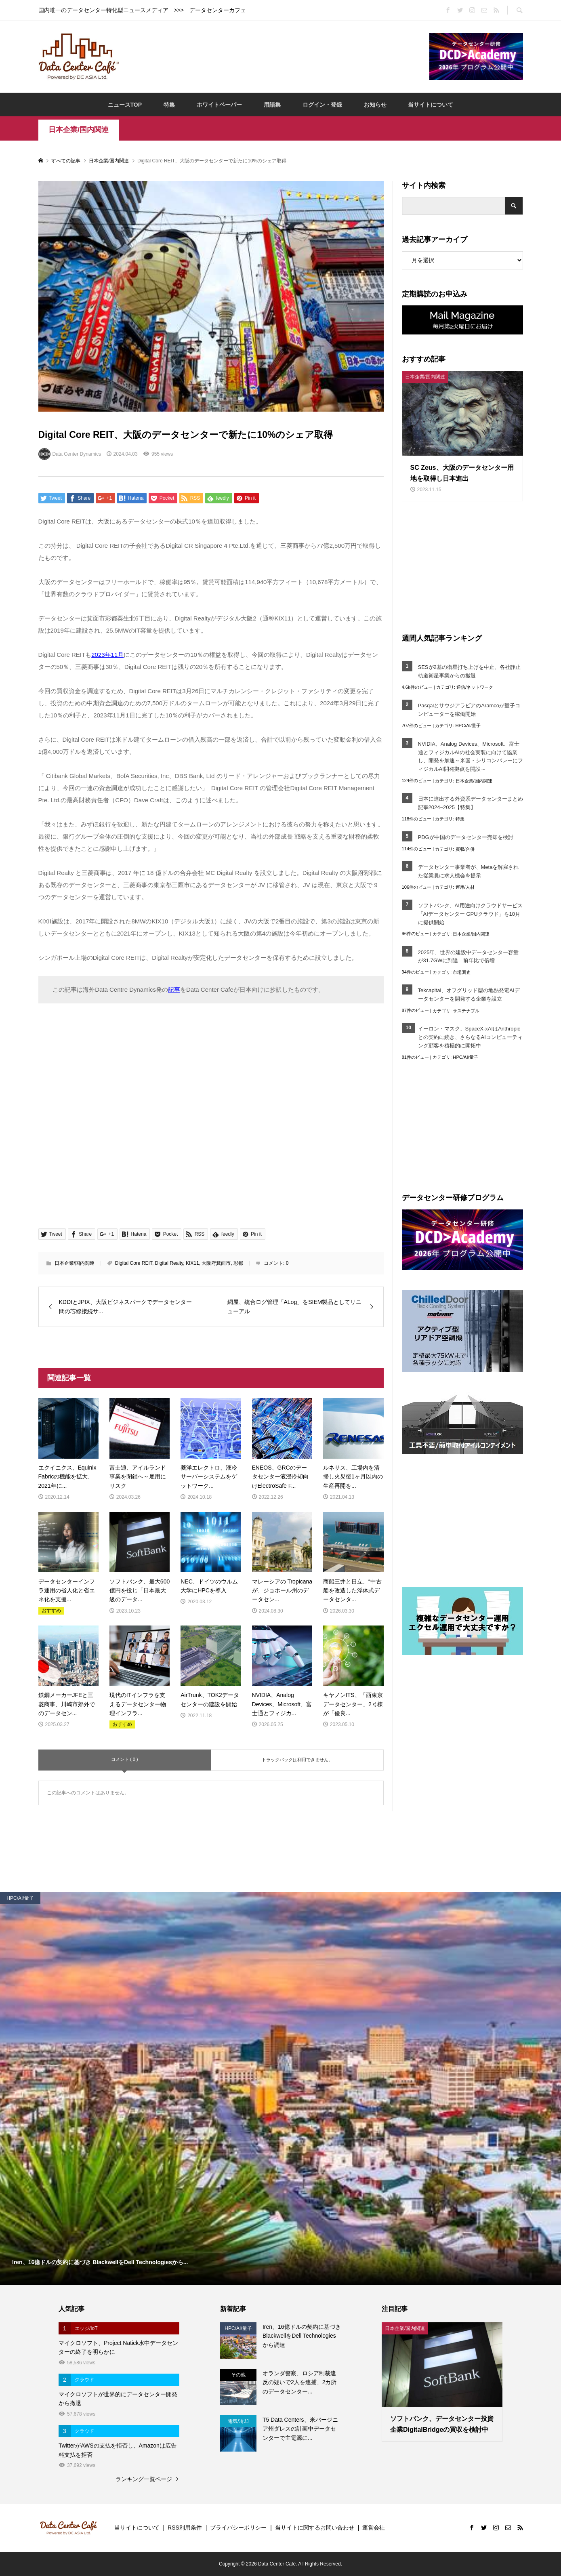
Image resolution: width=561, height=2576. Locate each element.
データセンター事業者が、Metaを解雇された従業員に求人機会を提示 (468, 871)
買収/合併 (465, 849)
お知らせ (375, 104)
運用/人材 (465, 887)
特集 (169, 104)
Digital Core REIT (133, 1263)
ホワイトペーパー (219, 104)
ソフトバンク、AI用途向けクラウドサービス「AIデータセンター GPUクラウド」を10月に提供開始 (470, 913)
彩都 (238, 1263)
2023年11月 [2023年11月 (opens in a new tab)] (107, 654)
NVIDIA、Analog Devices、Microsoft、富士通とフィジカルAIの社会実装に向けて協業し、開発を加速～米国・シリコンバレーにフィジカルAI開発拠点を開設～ (470, 756)
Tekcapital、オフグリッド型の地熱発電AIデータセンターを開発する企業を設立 (469, 994)
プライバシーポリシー (238, 2527)
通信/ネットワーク (474, 687)
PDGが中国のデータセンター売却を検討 (465, 837)
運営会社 (373, 2527)
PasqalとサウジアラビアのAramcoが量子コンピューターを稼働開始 (469, 709)
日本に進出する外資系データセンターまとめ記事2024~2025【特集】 (470, 803)
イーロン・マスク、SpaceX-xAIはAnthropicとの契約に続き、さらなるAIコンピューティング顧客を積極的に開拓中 (470, 1037)
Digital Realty (169, 1263)
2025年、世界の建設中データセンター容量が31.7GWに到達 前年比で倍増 (468, 956)
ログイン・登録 (322, 104)
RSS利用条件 (185, 2527)
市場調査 (462, 972)
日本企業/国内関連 (78, 130)
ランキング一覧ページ (144, 2479)
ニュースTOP (125, 104)
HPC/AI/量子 (468, 725)
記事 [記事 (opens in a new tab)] (174, 989)
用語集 (272, 104)
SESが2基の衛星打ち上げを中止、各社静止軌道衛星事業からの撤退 (469, 671)
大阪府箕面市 (216, 1263)
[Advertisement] (274, 56)
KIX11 (192, 1263)
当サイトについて (430, 104)
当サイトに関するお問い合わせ (314, 2527)
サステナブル (466, 1010)
